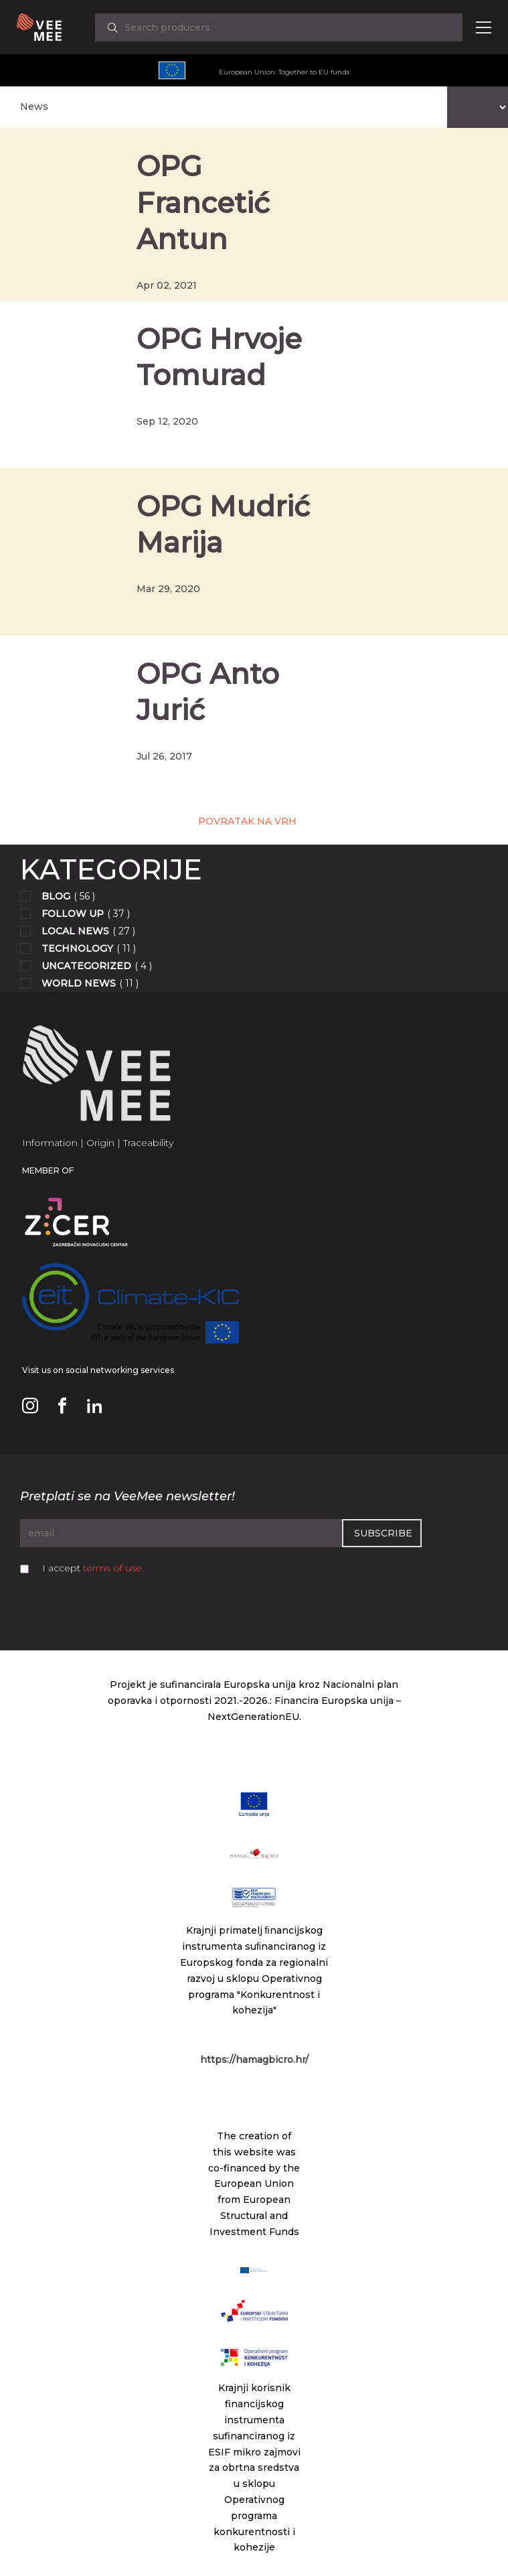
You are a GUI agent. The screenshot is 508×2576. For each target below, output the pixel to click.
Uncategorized (86, 965)
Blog (55, 896)
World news (78, 983)
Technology (77, 948)
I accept (92, 1568)
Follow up (72, 913)
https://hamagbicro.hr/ (254, 2060)
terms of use (112, 1568)
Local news (75, 931)
